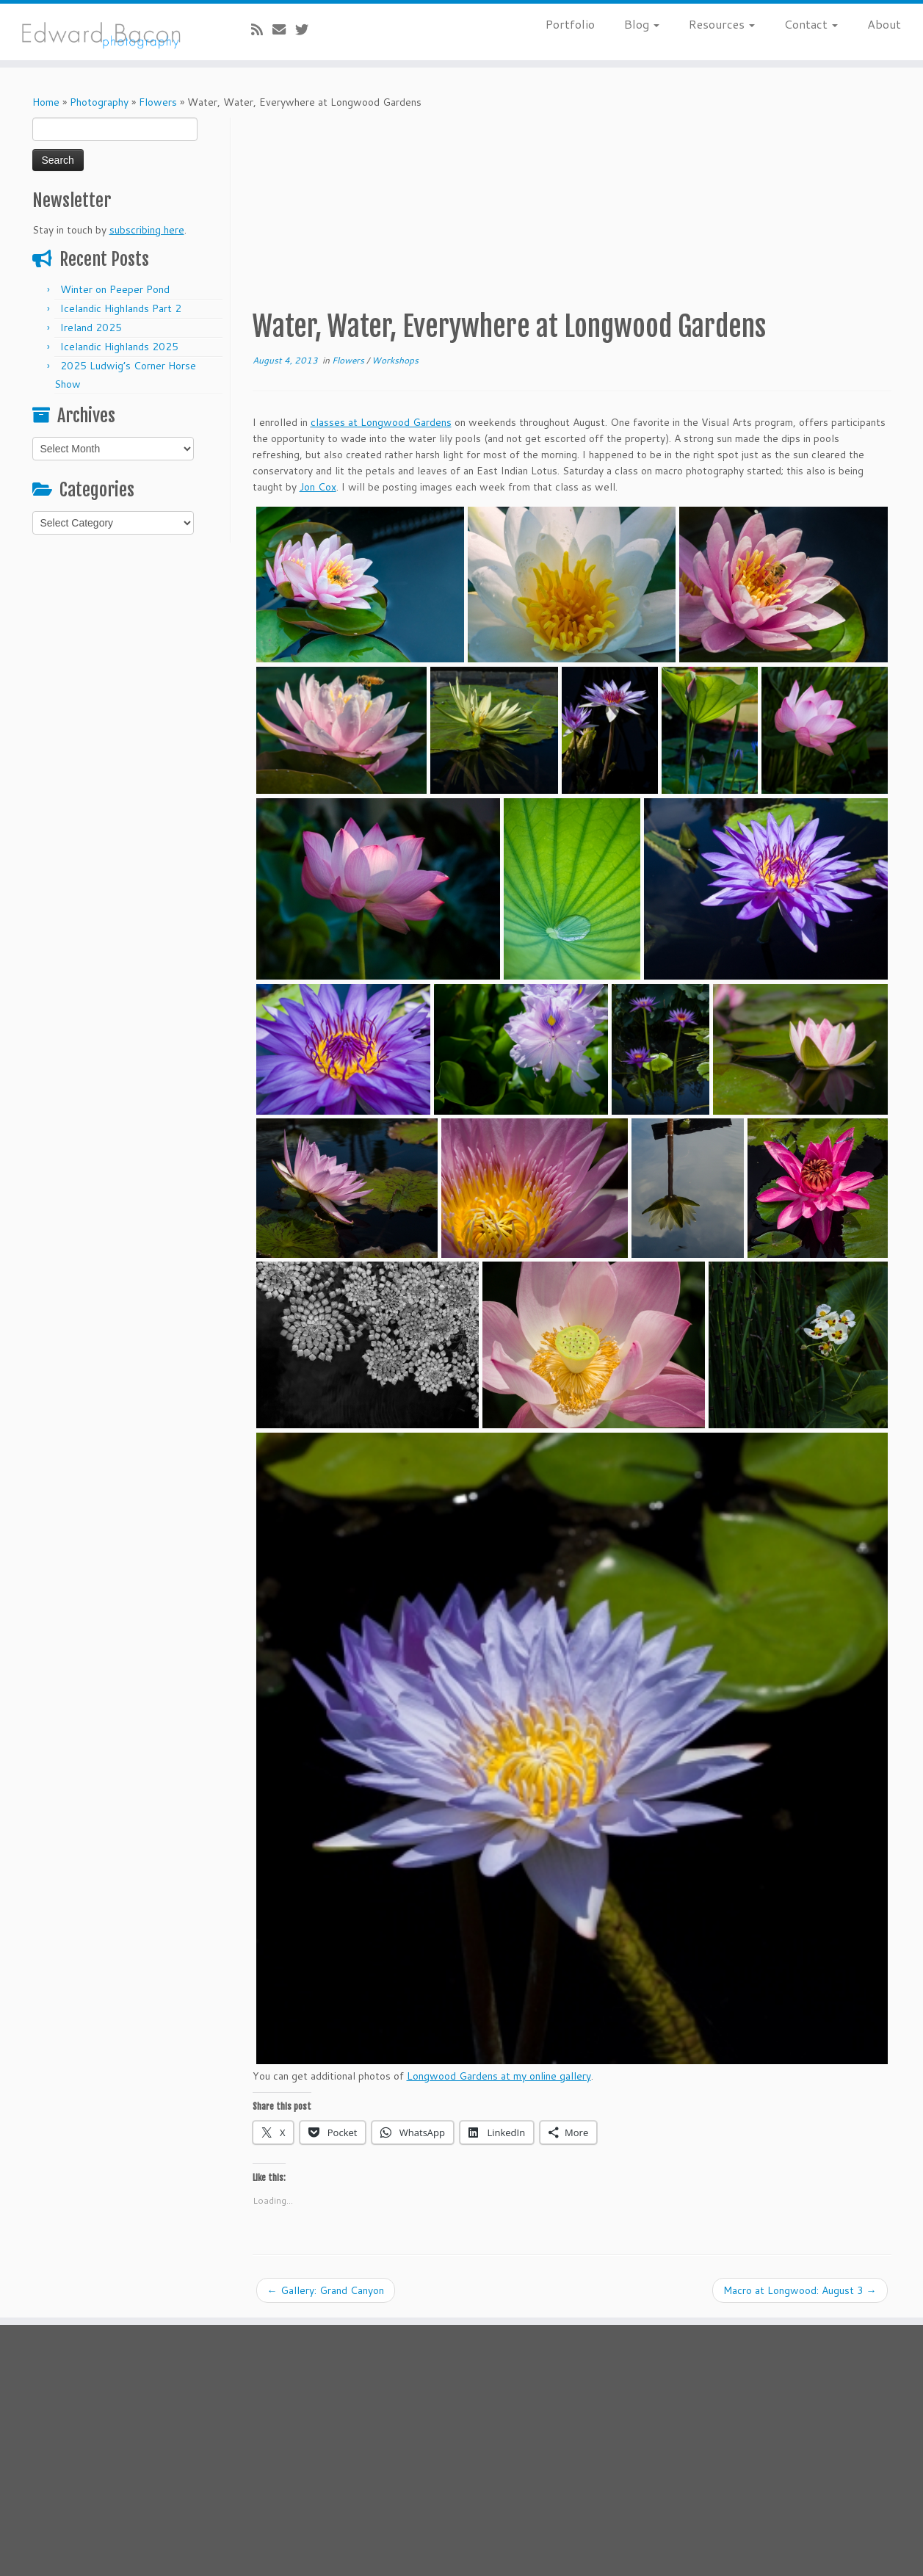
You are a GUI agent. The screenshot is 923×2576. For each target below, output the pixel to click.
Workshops (395, 360)
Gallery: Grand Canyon (325, 2290)
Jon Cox (318, 487)
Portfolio (570, 23)
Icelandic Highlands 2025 (119, 346)
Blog (641, 23)
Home (45, 102)
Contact (811, 23)
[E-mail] (283, 29)
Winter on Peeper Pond (115, 289)
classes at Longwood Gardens (381, 422)
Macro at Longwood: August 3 (800, 2290)
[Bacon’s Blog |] (106, 32)
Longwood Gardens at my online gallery (499, 2076)
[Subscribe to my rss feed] (261, 29)
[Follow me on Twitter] (306, 29)
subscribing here (146, 229)
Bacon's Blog (478, 2495)
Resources (722, 23)
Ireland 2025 (91, 327)
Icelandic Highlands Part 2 (120, 308)
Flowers (158, 102)
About (884, 23)
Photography (99, 102)
